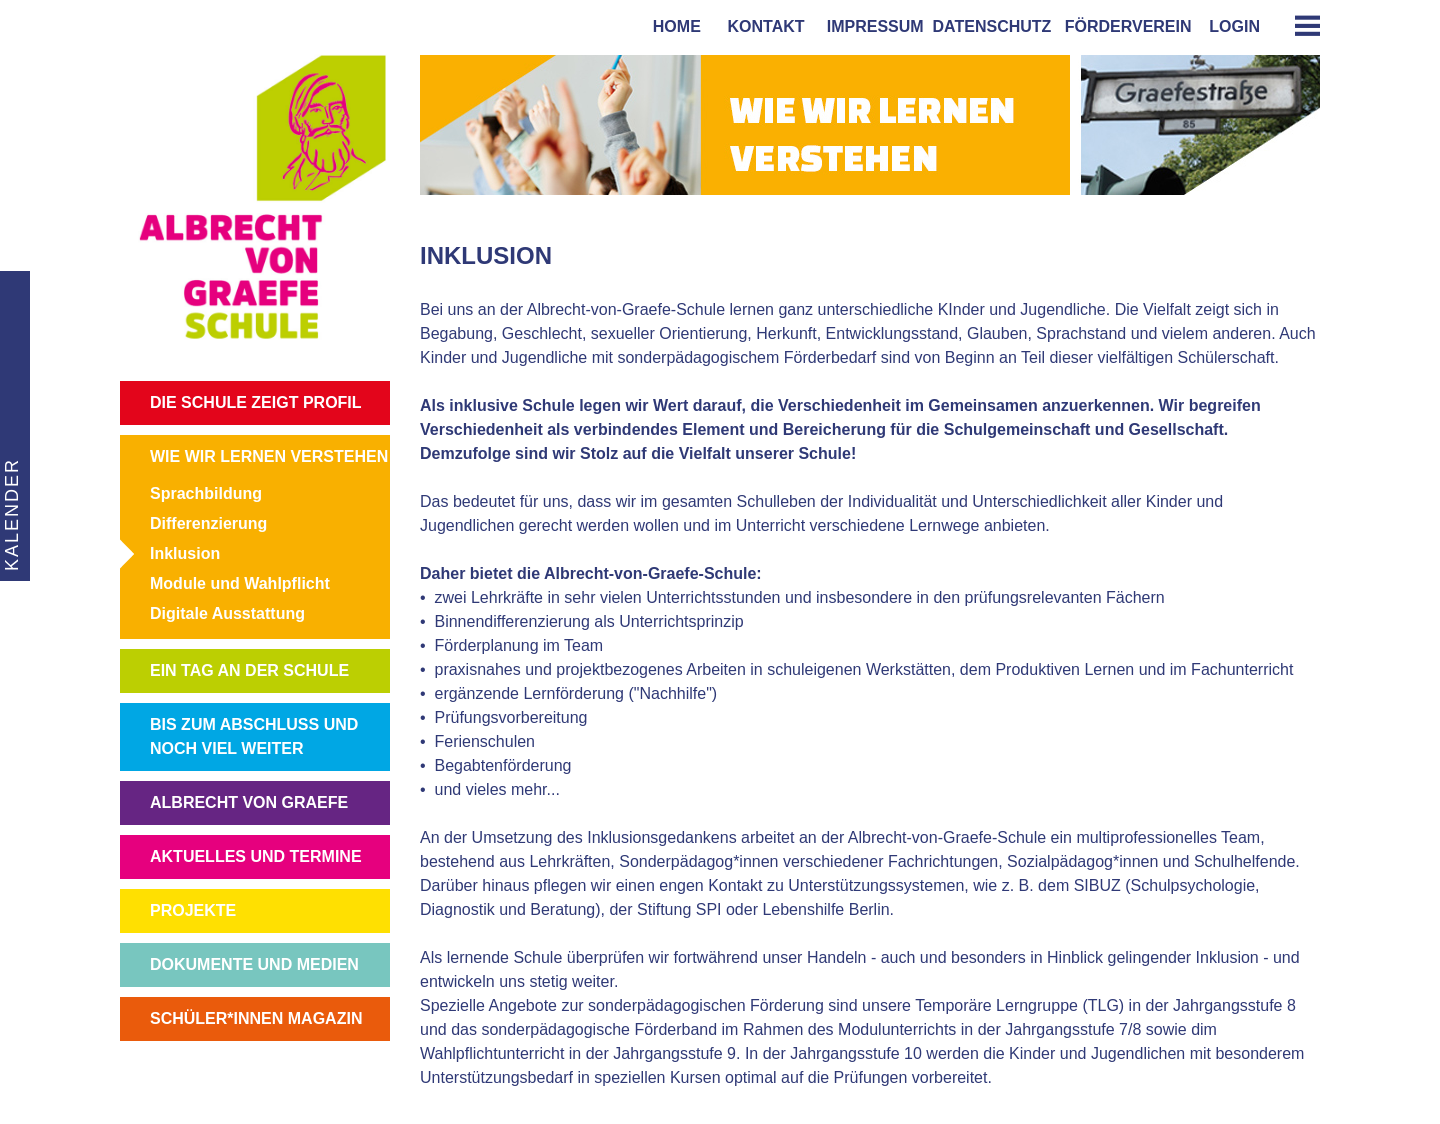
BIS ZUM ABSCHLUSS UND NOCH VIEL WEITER (254, 736)
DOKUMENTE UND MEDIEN (254, 964)
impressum (871, 26)
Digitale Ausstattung (227, 613)
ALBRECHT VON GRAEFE (249, 802)
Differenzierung (208, 523)
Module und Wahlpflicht (240, 583)
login (1234, 26)
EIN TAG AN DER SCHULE (249, 670)
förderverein (1124, 26)
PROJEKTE (193, 910)
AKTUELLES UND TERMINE (256, 856)
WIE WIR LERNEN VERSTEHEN (269, 456)
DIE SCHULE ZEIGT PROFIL (256, 402)
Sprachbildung (206, 493)
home (672, 26)
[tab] (1300, 25)
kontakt (762, 26)
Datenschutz (992, 26)
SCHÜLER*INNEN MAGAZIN (256, 1018)
